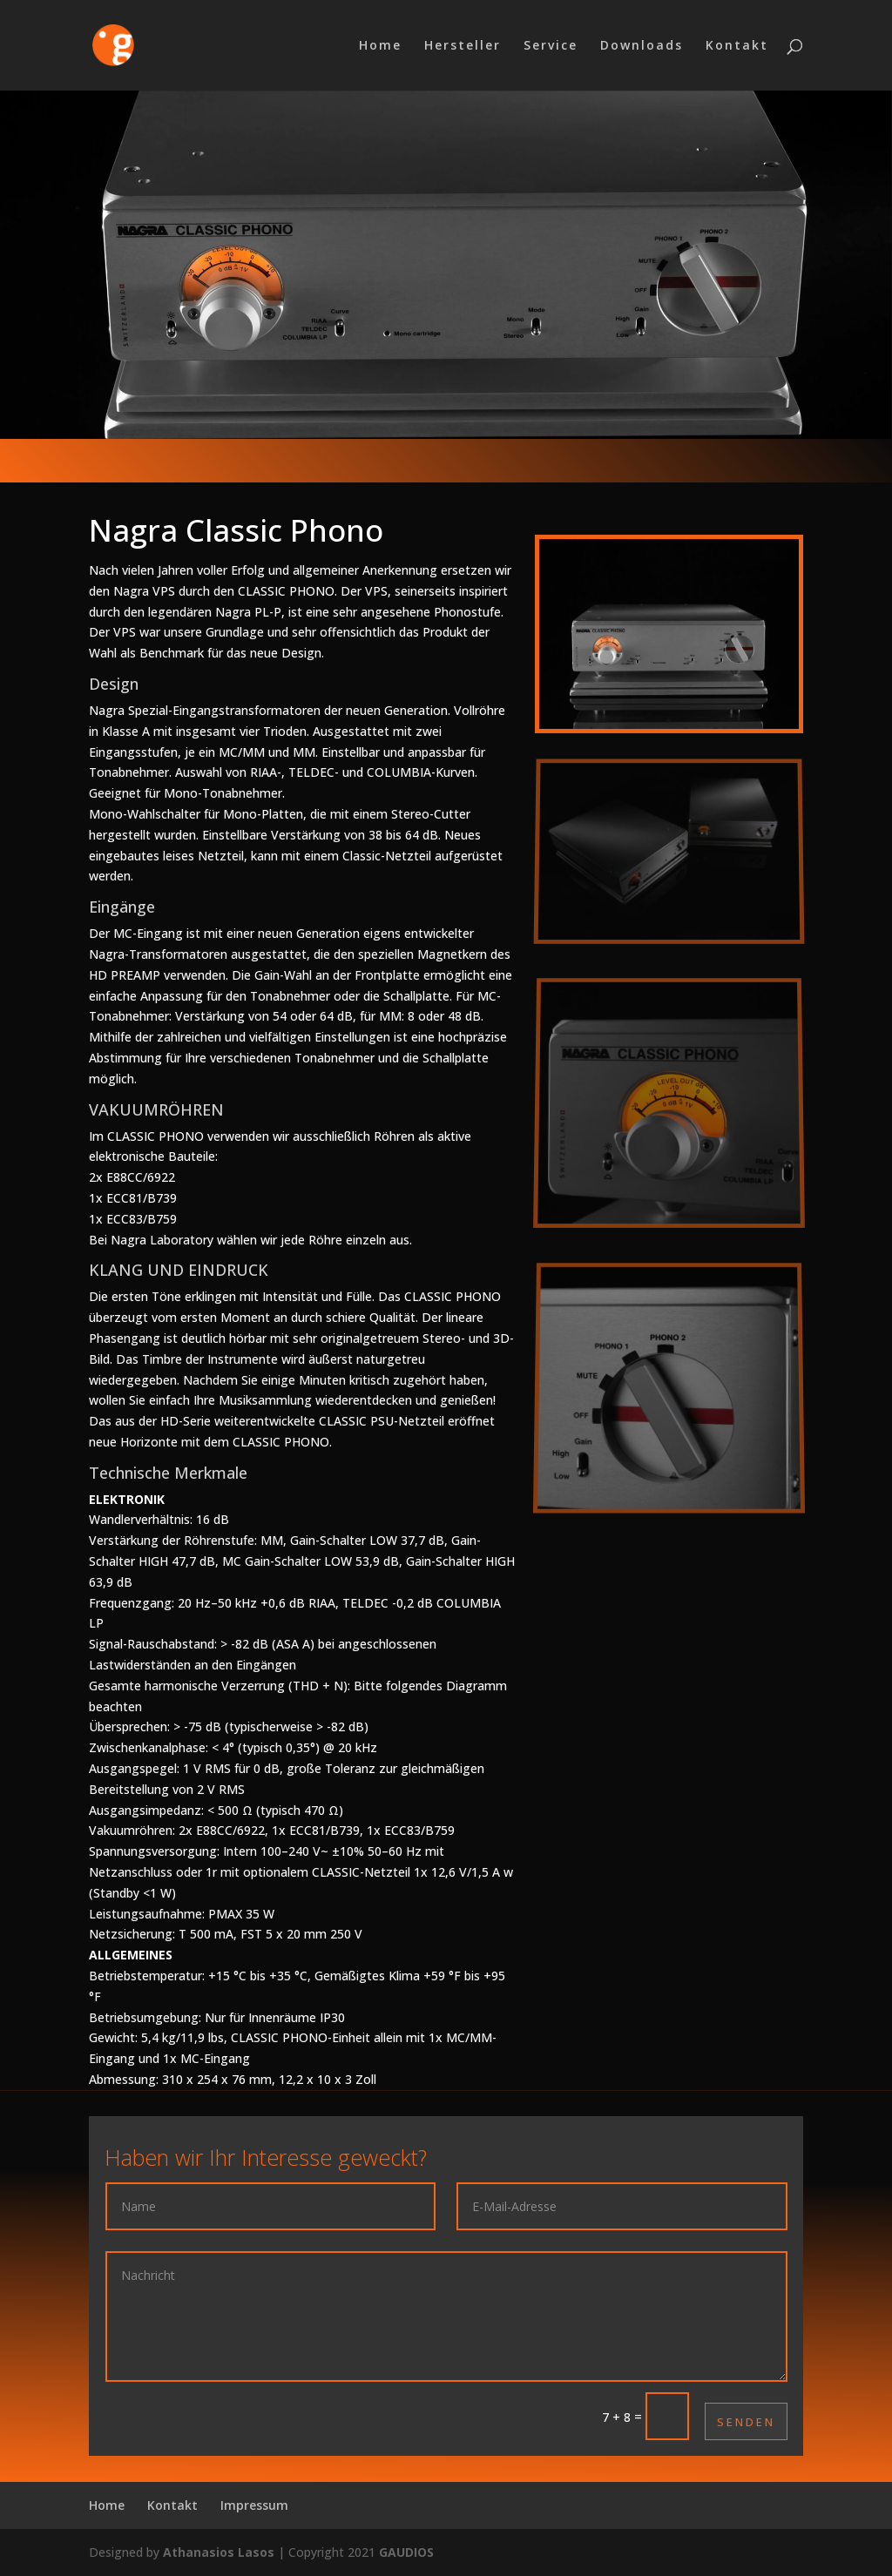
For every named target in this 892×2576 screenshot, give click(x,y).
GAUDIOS (406, 2552)
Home (380, 46)
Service (551, 46)
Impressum (254, 2505)
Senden (746, 2422)
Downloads (641, 46)
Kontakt (737, 46)
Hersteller (462, 46)
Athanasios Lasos (218, 2552)
